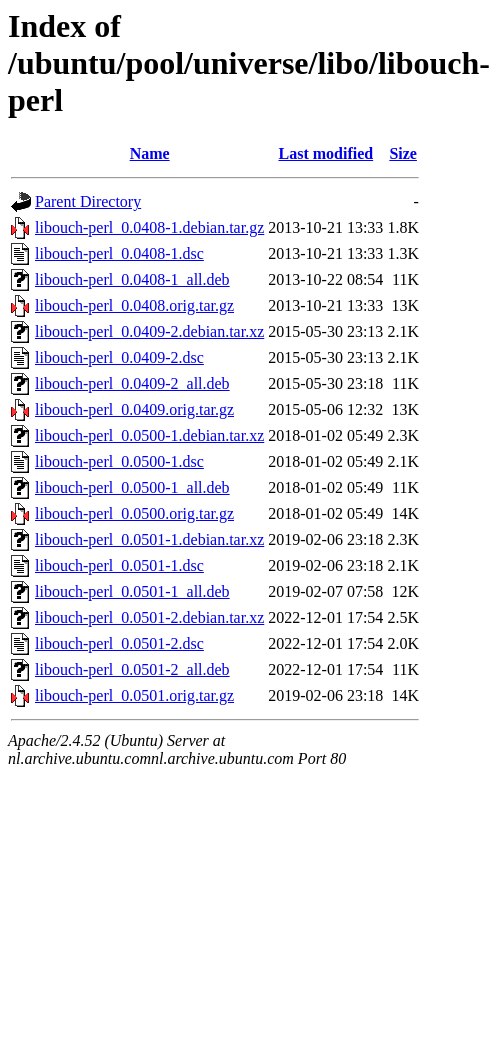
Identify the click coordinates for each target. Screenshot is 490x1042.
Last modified (325, 153)
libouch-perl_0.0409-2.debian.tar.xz (149, 331)
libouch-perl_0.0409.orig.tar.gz (134, 409)
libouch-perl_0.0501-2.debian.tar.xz (149, 617)
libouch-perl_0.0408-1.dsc (119, 253)
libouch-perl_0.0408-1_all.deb (132, 279)
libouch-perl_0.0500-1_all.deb (132, 487)
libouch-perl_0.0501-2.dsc (119, 643)
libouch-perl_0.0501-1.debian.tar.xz (149, 539)
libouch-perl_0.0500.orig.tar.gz (134, 513)
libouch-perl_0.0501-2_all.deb (132, 669)
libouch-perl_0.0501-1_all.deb (132, 591)
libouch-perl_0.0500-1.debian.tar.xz (149, 435)
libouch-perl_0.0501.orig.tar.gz (134, 695)
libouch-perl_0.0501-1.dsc (119, 565)
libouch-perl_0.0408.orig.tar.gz (134, 305)
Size (403, 153)
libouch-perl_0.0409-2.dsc (119, 357)
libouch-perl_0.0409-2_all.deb (132, 383)
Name (150, 153)
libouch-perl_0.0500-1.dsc (119, 461)
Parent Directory (88, 201)
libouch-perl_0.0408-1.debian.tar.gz (149, 227)
